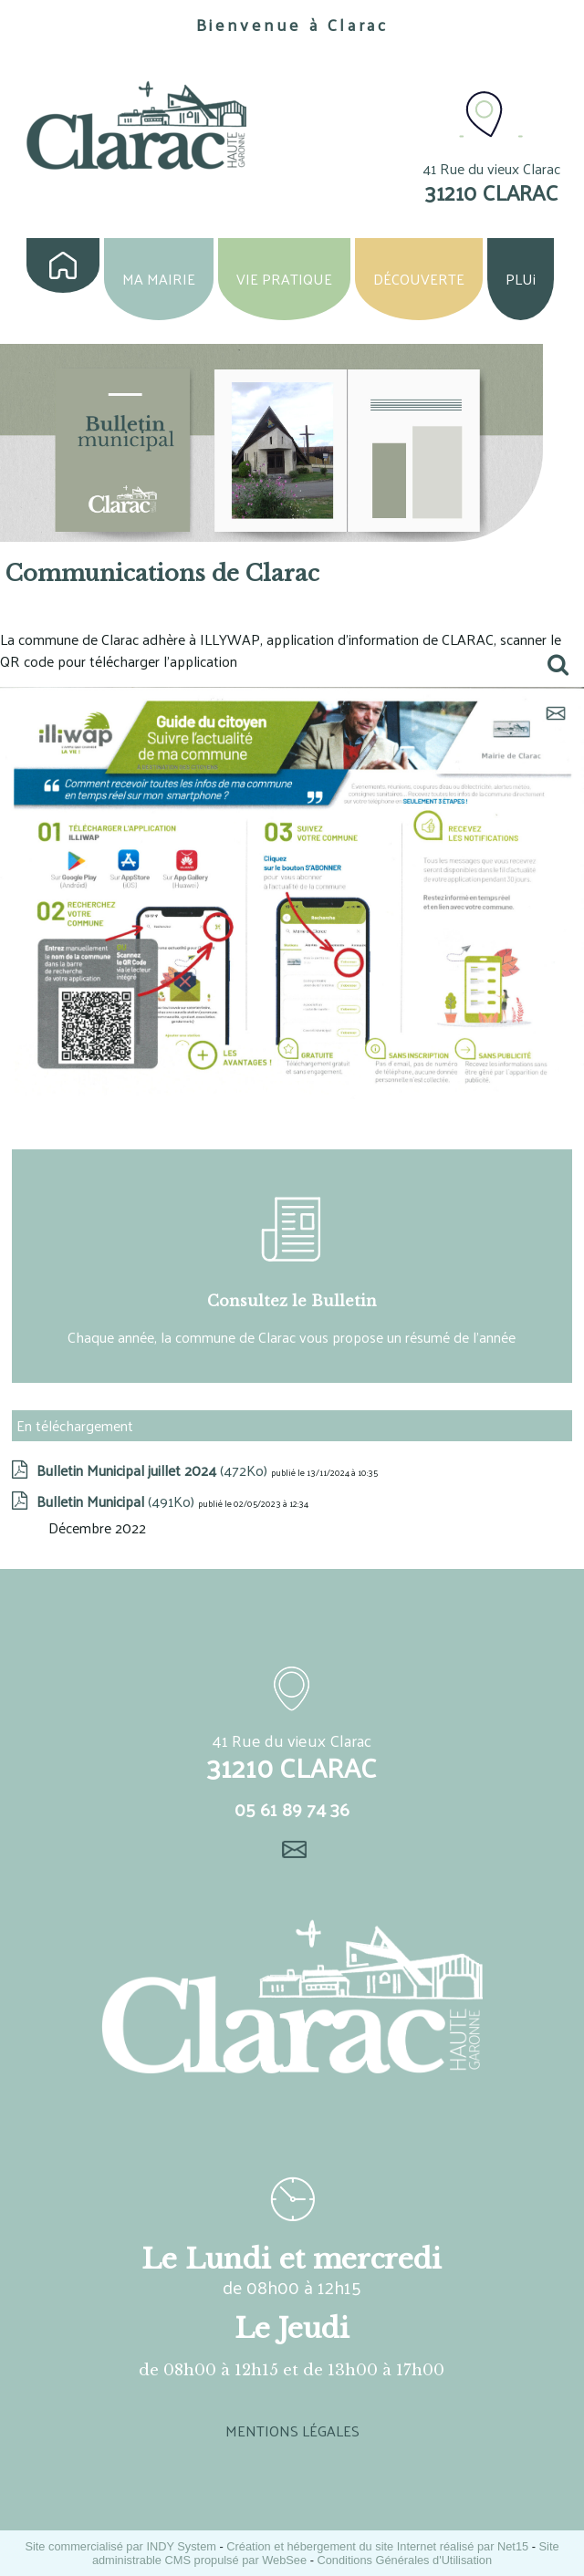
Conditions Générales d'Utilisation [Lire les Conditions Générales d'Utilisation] (404, 2560)
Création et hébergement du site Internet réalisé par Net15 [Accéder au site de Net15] (377, 2546)
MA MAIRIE (158, 278)
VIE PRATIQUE (284, 278)
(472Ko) (153, 1470)
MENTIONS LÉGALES (292, 2430)
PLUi (521, 278)
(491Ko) (117, 1501)
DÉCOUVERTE (418, 278)
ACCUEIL (62, 265)
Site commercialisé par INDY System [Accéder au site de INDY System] (120, 2546)
